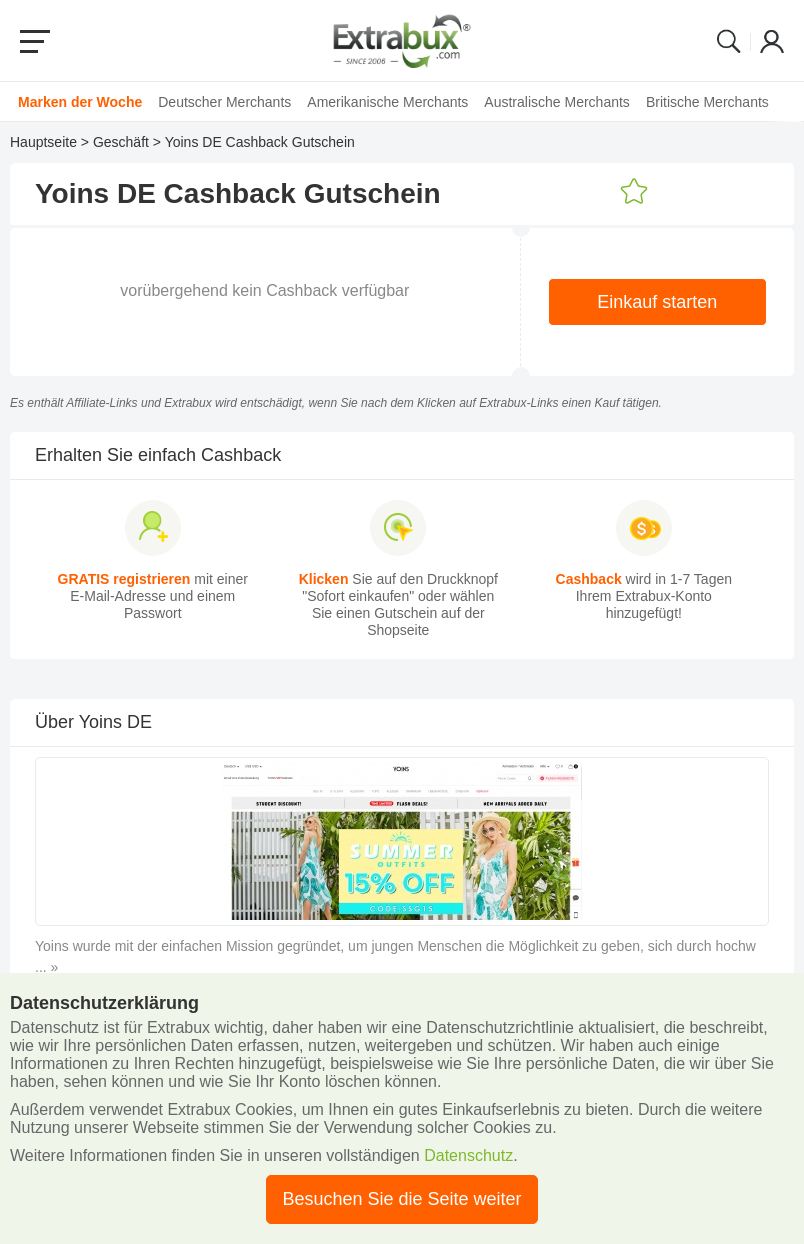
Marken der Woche (80, 102)
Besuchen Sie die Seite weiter (401, 1199)
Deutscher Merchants (224, 102)
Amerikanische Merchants (387, 102)
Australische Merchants (557, 102)
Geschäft (121, 142)
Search (729, 41)
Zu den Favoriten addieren (634, 192)
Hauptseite (43, 142)
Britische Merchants (707, 102)
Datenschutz (468, 1155)
